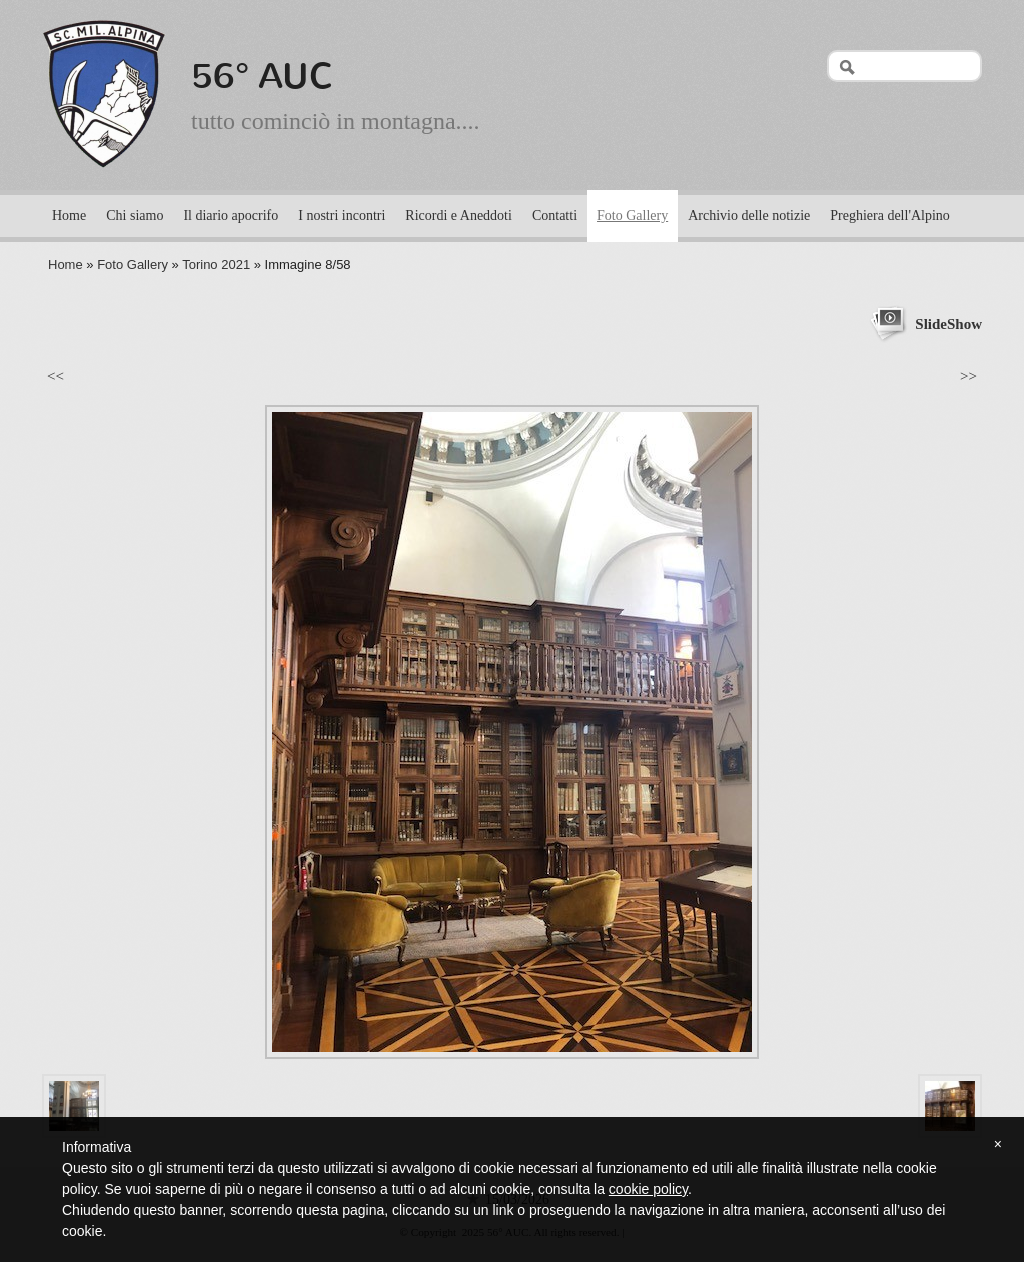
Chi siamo (134, 215)
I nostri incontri (341, 215)
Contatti (554, 215)
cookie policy (648, 1189)
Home (69, 215)
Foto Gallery (632, 215)
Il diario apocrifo (230, 215)
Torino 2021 (216, 264)
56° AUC (262, 76)
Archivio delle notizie (749, 215)
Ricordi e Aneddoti (458, 215)
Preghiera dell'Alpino (890, 215)
